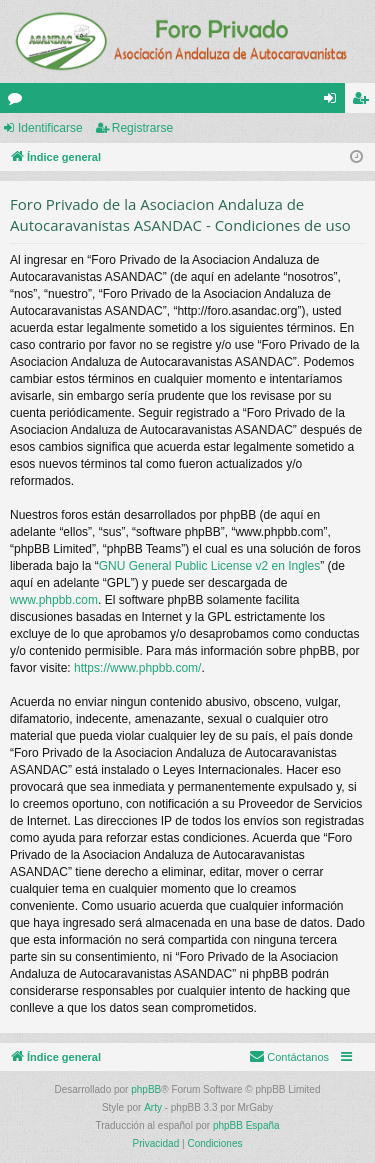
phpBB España (246, 1125)
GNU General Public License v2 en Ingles (209, 566)
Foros (19, 102)
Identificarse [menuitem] (334, 102)
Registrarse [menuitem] (364, 102)
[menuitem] (289, 1057)
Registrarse (142, 128)
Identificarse (50, 128)
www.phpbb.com (54, 600)
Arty (153, 1107)
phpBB (146, 1089)
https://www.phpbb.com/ (137, 668)
